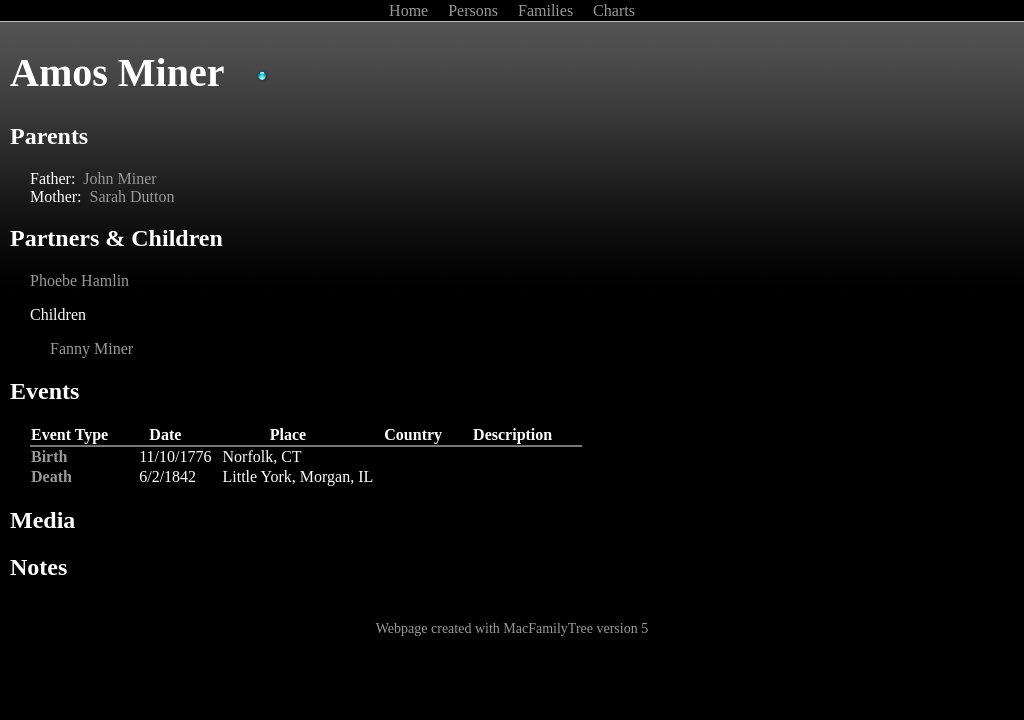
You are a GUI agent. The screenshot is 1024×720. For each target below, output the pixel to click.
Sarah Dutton (132, 196)
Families (547, 10)
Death (51, 476)
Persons (475, 10)
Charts (614, 10)
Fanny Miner (91, 348)
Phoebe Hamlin (79, 280)
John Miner (119, 178)
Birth (49, 456)
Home (410, 10)
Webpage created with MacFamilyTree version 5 (512, 628)
